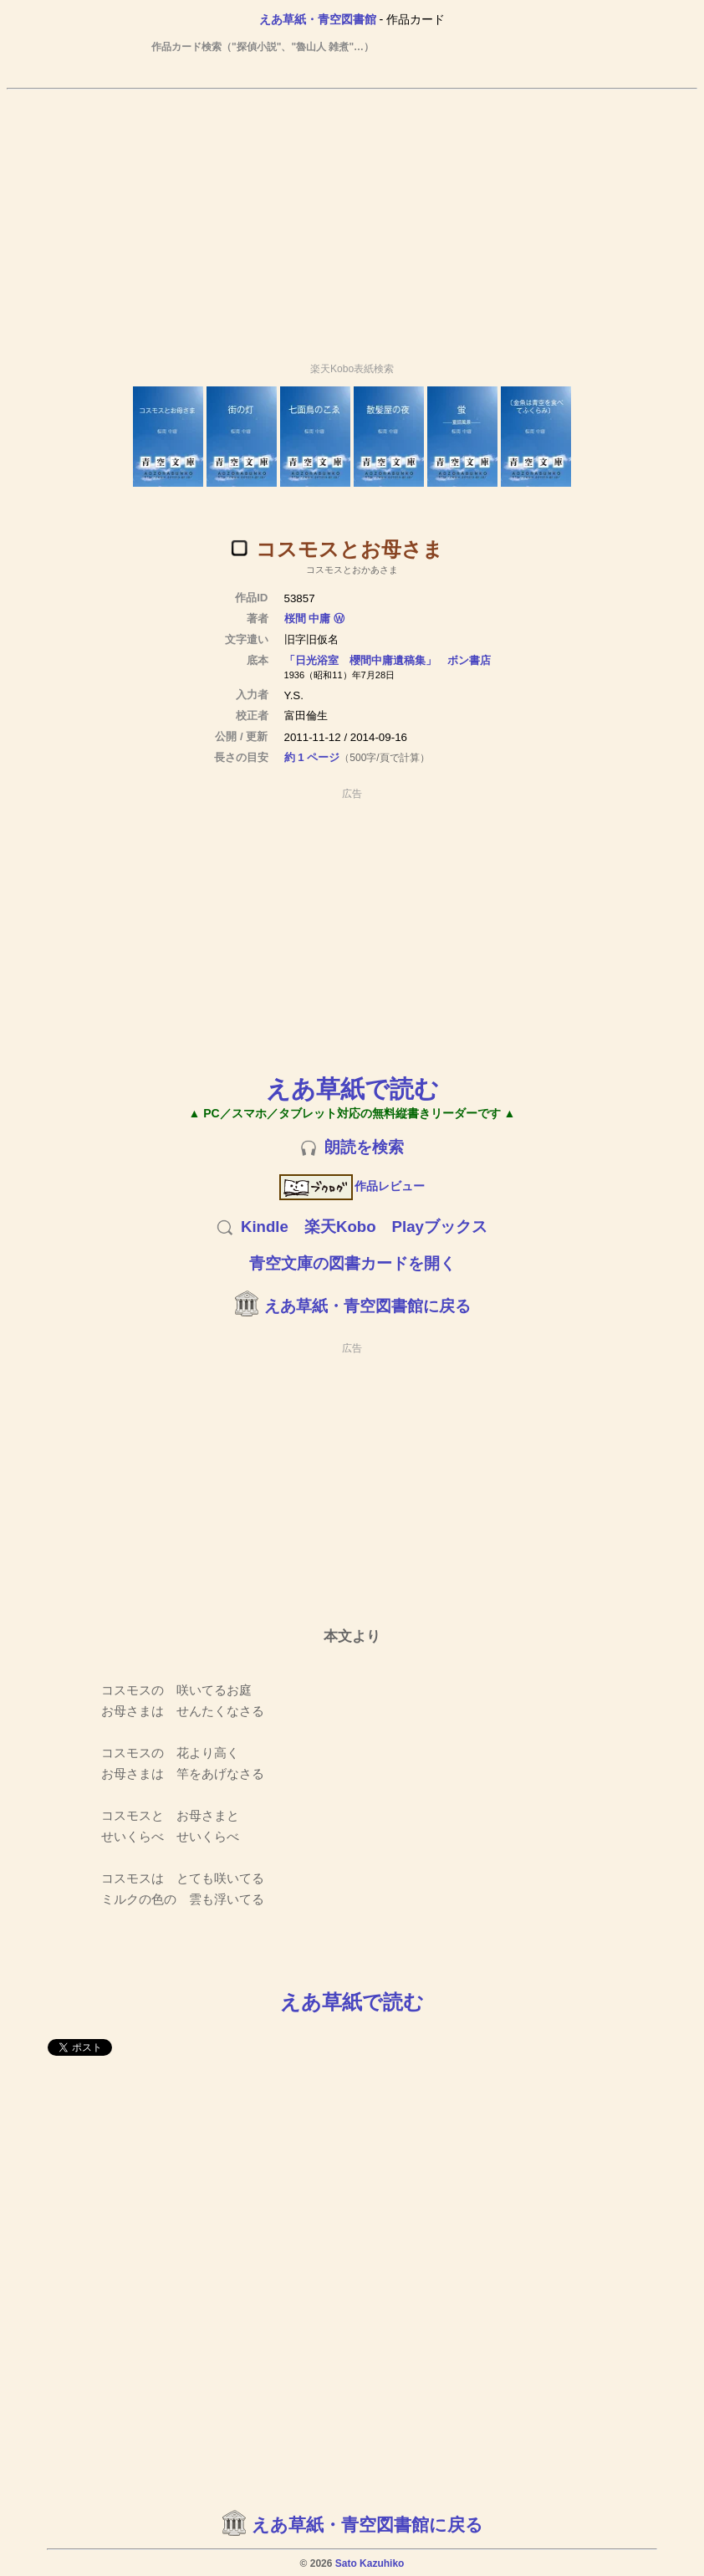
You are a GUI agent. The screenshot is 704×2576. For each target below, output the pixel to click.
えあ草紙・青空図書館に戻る (367, 1306)
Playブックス (439, 1226)
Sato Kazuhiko (370, 2563)
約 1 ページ (312, 757)
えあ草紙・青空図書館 (317, 19)
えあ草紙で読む (352, 1088)
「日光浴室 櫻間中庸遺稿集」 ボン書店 (387, 660)
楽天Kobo (340, 1226)
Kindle (264, 1226)
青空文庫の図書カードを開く (352, 1263)
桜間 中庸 (307, 618)
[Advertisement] (352, 218)
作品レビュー (352, 1186)
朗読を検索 (364, 1147)
